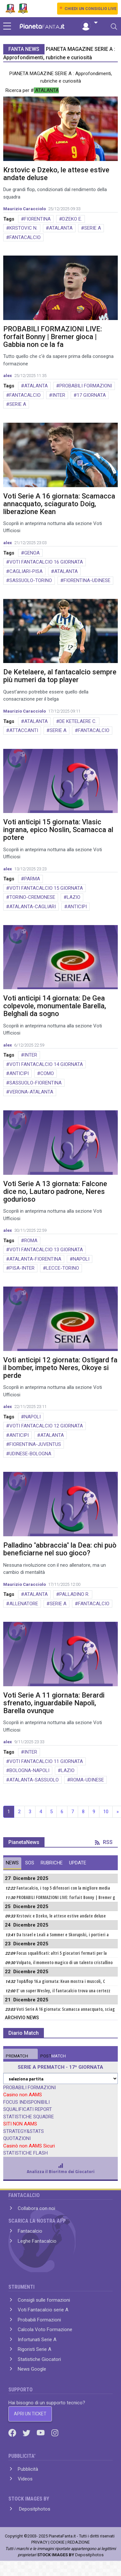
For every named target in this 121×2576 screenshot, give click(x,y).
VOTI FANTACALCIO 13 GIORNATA (46, 1250)
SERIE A (92, 228)
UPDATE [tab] (77, 1863)
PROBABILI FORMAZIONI (85, 386)
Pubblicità (28, 2469)
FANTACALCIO (25, 237)
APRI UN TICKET (30, 2413)
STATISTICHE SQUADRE (28, 2117)
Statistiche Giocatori (39, 2359)
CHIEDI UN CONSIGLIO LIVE (90, 8)
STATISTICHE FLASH (25, 2153)
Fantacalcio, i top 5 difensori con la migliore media (63, 1888)
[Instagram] (55, 2432)
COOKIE (57, 2542)
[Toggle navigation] (114, 26)
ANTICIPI (77, 907)
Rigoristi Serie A (34, 2349)
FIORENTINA (37, 219)
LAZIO (73, 897)
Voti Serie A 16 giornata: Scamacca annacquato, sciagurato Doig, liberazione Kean (59, 504)
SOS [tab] (29, 1863)
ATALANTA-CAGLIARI (32, 907)
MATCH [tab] (17, 2056)
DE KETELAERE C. (77, 721)
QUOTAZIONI (17, 2138)
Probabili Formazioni (39, 2320)
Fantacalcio (30, 2231)
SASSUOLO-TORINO (30, 580)
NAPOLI (81, 1259)
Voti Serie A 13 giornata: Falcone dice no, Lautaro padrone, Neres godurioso (55, 1191)
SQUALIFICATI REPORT (27, 2109)
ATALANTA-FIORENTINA (35, 1259)
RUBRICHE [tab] (52, 1863)
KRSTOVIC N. (23, 228)
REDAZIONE (78, 2542)
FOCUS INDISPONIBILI (26, 2102)
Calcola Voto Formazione (45, 2329)
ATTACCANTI (23, 730)
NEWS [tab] (12, 1863)
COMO (47, 1073)
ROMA (30, 1240)
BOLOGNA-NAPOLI (29, 1770)
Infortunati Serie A (37, 2339)
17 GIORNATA (91, 395)
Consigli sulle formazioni (44, 2300)
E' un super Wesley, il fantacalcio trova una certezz (63, 1991)
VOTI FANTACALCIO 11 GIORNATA (46, 1761)
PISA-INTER (22, 1268)
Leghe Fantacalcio (37, 2241)
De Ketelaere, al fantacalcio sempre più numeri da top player (59, 676)
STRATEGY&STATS (23, 2131)
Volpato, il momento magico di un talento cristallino (64, 1962)
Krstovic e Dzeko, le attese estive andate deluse (56, 174)
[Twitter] (27, 2432)
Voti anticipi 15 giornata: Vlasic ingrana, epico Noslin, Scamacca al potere (58, 829)
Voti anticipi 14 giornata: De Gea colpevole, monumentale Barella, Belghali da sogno (54, 1006)
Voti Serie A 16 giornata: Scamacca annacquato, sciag (65, 2009)
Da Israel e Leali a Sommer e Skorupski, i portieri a (62, 1935)
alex (7, 375)
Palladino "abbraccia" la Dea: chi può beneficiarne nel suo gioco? (59, 1549)
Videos (25, 2479)
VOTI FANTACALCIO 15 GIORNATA (46, 888)
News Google (32, 2369)
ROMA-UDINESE (87, 1780)
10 (105, 1812)
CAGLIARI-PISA (26, 571)
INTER (58, 395)
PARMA (32, 879)
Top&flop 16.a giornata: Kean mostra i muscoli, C (60, 1981)
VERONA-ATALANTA (31, 1092)
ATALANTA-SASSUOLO (34, 1780)
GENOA (32, 553)
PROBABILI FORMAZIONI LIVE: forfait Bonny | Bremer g (65, 1897)
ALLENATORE (23, 1604)
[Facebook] (12, 2432)
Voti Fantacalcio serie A (43, 2310)
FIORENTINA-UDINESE (87, 580)
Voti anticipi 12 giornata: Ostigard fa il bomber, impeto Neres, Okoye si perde (60, 1368)
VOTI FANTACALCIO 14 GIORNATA (46, 1064)
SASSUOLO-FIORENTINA (35, 1083)
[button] (89, 23)
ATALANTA (61, 228)
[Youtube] (41, 2432)
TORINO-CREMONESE (32, 897)
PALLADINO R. (74, 1594)
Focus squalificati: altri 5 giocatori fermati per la (61, 1953)
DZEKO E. (72, 219)
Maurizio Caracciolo (24, 208)
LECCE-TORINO (62, 1268)
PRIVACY (39, 2542)
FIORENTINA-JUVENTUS (35, 1444)
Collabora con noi (36, 2208)
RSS (104, 1842)
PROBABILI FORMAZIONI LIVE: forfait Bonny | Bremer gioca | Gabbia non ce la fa (52, 337)
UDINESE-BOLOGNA (30, 1454)
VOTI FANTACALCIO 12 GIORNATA (46, 1426)
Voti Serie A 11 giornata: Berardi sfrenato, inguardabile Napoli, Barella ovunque (54, 1703)
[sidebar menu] (7, 26)
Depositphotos (34, 2509)
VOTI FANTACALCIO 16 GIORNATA (46, 562)
